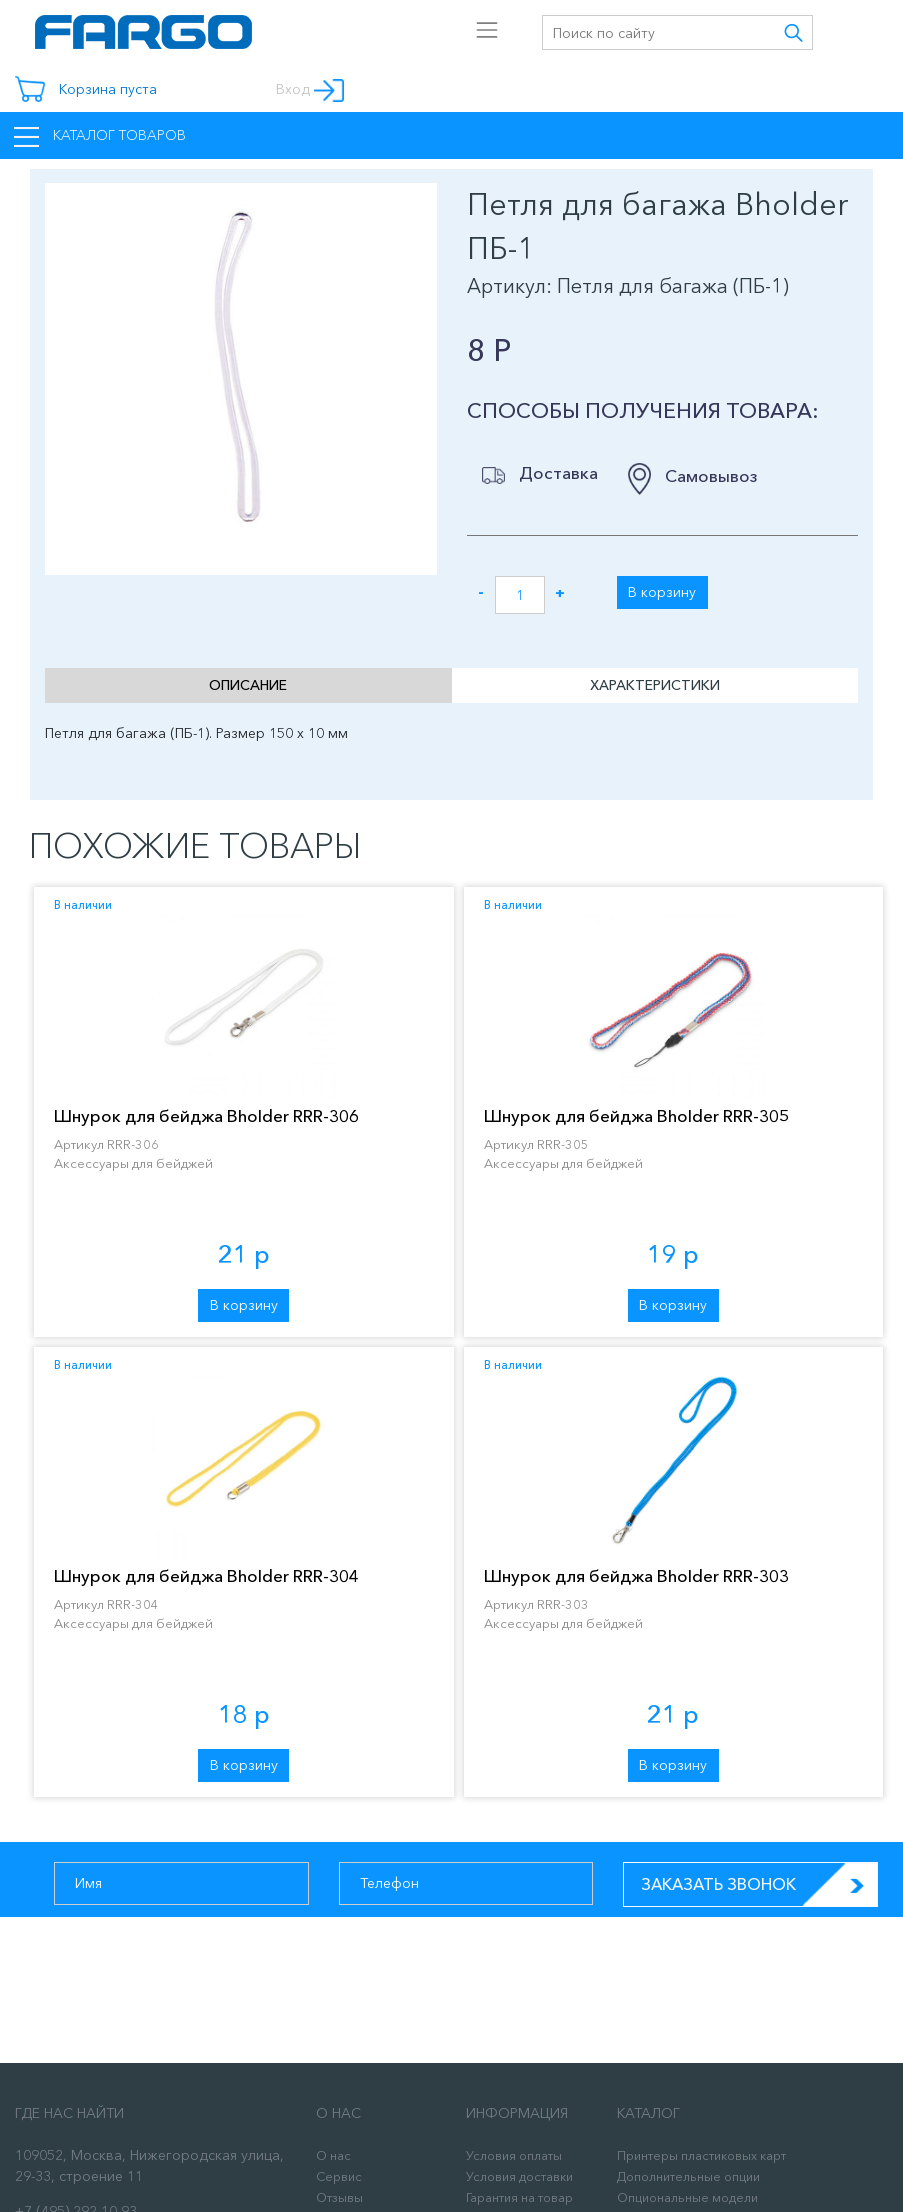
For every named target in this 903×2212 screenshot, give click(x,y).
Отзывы (339, 2197)
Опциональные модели (687, 2197)
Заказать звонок (759, 1884)
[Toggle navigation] (376, 23)
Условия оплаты (514, 2155)
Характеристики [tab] (655, 685)
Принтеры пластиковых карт (701, 2155)
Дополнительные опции (688, 2176)
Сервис (339, 2176)
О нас (333, 2155)
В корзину (662, 592)
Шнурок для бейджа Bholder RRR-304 (206, 1575)
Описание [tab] (248, 685)
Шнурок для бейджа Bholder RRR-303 (636, 1575)
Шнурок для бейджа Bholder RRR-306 (206, 1115)
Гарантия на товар (519, 2197)
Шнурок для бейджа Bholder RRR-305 (636, 1115)
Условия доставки (519, 2176)
